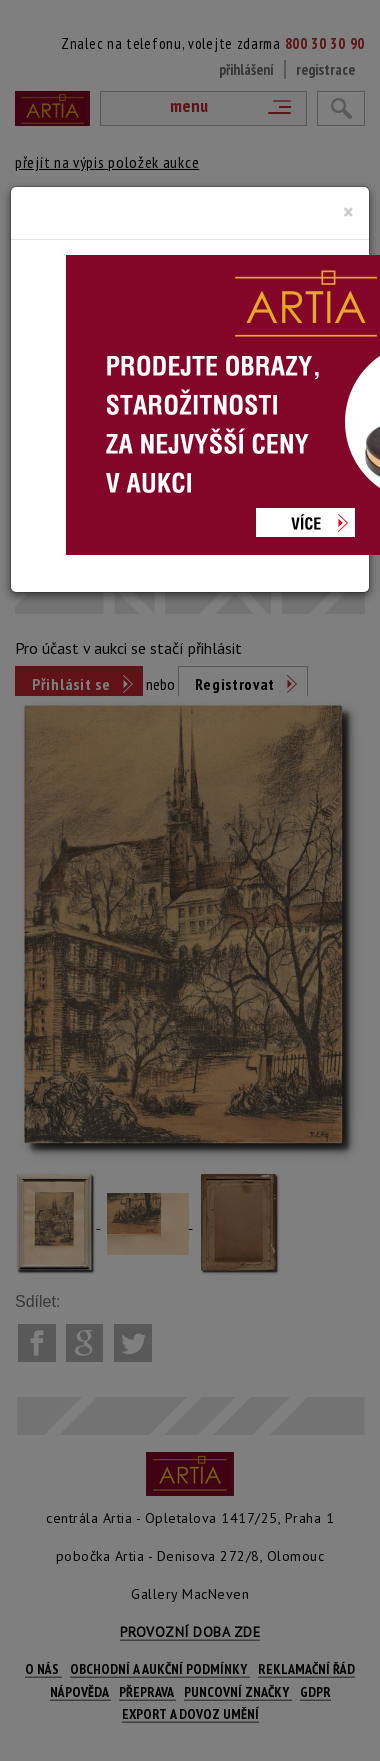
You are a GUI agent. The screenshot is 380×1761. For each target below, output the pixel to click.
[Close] (348, 212)
